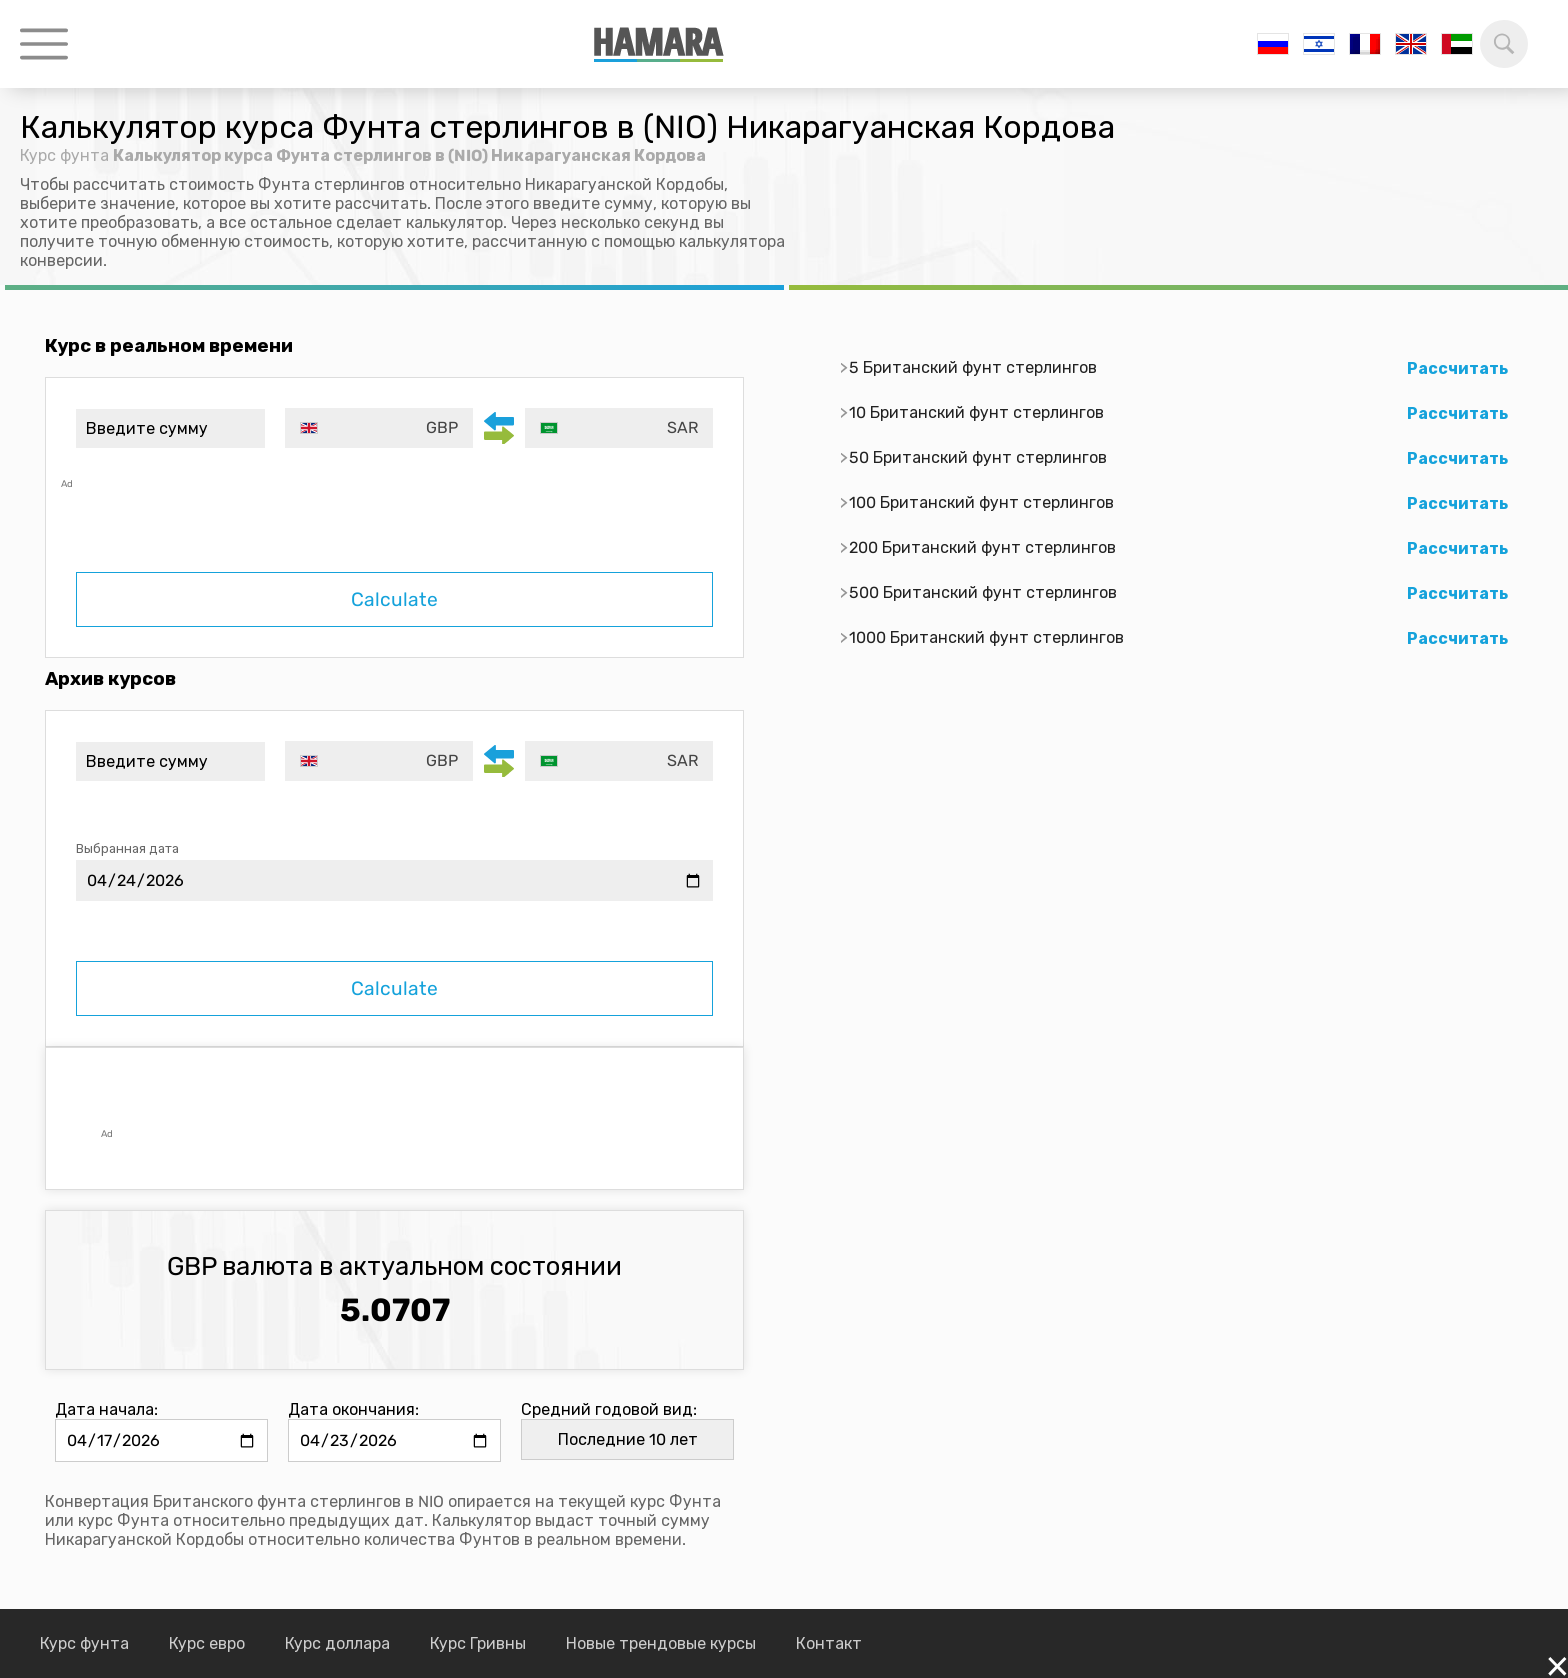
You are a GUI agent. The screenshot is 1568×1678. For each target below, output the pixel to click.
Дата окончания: (353, 1409)
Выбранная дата (127, 848)
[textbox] (379, 428)
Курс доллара (337, 1643)
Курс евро (207, 1643)
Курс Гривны (478, 1643)
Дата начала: (106, 1409)
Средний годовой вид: (609, 1409)
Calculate (394, 599)
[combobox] (379, 428)
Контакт (829, 1643)
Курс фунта (64, 155)
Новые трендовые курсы (661, 1643)
